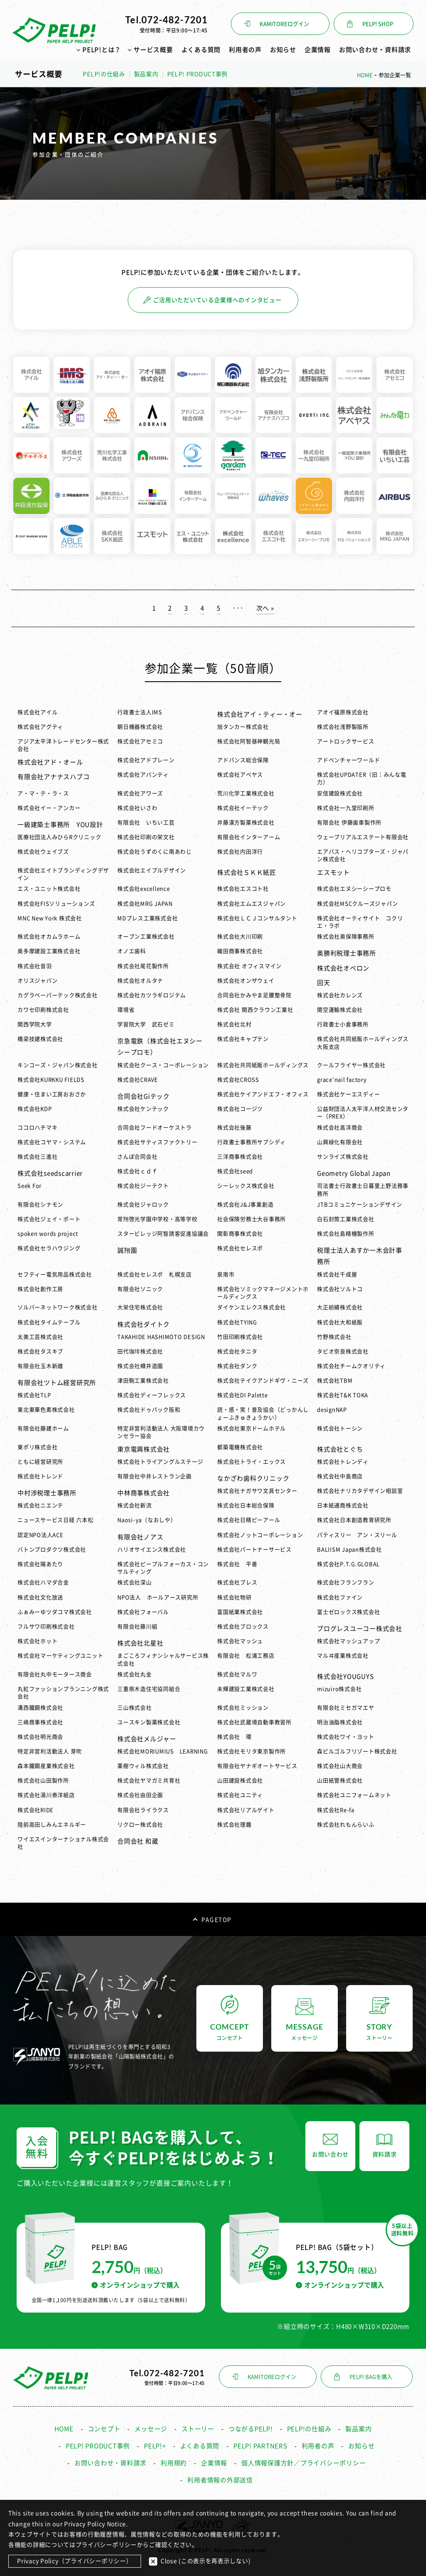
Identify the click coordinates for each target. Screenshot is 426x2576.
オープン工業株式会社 (146, 936)
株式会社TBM (334, 1380)
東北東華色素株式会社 (46, 1409)
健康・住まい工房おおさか (51, 1094)
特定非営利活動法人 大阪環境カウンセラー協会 (161, 1432)
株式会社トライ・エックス (251, 1461)
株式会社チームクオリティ (351, 1366)
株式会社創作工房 (40, 1289)
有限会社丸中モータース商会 (54, 1674)
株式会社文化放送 (40, 1597)
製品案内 (146, 74)
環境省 (125, 1010)
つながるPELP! (250, 2429)
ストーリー (197, 2429)
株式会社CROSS (238, 1079)
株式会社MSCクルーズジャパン (357, 903)
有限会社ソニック (140, 1289)
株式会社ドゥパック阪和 (148, 1409)
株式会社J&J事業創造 (245, 1204)
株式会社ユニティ (240, 1795)
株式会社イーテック (243, 808)
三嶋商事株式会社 (40, 1722)
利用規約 (174, 2463)
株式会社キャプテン (243, 1039)
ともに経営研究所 (40, 1461)
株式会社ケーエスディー (348, 1094)
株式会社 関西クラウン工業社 (255, 1010)
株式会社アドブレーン (146, 760)
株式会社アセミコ (140, 741)
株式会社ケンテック (143, 1109)
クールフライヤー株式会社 (351, 1065)
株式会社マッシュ (240, 1641)
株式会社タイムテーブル (48, 1322)
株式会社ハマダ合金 (43, 1582)
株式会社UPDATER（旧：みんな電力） (361, 778)
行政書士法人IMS (139, 712)
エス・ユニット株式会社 (48, 888)
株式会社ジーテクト (143, 1186)
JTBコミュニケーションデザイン (359, 1204)
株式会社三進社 (37, 1156)
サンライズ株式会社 (343, 1156)
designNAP (332, 1409)
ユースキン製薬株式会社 (148, 1722)
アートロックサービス (345, 741)
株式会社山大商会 (340, 1766)
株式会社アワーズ (140, 793)
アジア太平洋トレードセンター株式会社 (63, 745)
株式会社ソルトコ (340, 1289)
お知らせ (283, 50)
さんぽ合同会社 (137, 1156)
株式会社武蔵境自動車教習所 (254, 1722)
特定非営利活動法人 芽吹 (49, 1751)
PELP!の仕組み (104, 74)
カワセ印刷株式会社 (43, 1010)
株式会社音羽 (34, 966)
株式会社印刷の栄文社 (146, 837)
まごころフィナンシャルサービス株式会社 (163, 1659)
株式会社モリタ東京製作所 (251, 1751)
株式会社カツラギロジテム (151, 995)
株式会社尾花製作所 (143, 966)
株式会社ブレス (237, 1582)
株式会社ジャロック (143, 1204)
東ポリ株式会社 (37, 1447)
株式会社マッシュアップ (348, 1641)
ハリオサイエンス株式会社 (151, 1549)
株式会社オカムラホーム (48, 936)
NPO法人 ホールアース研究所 (157, 1597)
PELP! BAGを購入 (370, 2377)
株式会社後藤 (234, 1127)
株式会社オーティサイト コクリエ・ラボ (360, 922)
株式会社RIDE (35, 1810)
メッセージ (150, 2429)
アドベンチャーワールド (348, 760)
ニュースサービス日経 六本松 (55, 1520)
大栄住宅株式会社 (140, 1307)
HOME (64, 2429)
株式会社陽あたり (40, 1564)
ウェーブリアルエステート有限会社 (363, 837)
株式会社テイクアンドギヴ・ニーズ (263, 1380)
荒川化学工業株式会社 (246, 793)
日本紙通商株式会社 (343, 1505)
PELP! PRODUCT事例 (197, 74)
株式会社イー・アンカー (48, 808)
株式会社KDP (34, 1109)
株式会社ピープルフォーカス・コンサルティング (163, 1567)
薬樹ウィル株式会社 (143, 1766)
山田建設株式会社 (240, 1780)
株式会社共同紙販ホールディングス (263, 1065)
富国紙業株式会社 (240, 1612)
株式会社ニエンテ (43, 1505)
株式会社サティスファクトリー (157, 1142)
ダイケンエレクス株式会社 (251, 1307)
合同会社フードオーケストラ (154, 1127)
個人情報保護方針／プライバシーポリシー (303, 2463)
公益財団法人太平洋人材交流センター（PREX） (363, 1112)
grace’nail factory (342, 1079)
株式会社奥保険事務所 (345, 936)
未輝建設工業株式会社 (246, 1689)
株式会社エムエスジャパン (251, 903)
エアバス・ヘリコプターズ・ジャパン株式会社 (363, 855)
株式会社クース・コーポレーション (163, 1065)
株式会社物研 (234, 1597)
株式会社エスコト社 (243, 888)
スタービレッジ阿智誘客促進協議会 (163, 1233)
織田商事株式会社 (240, 951)
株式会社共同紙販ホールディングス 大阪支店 (363, 1042)
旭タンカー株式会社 (243, 727)
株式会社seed (235, 1171)
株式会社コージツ (240, 1109)
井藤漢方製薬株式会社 (246, 822)
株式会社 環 (234, 1737)
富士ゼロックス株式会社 (348, 1612)
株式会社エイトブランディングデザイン (63, 874)
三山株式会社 (134, 1707)
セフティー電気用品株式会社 (54, 1274)
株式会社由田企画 (140, 1795)
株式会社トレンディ (343, 1461)
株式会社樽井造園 (140, 1366)
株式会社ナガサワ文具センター (257, 1491)
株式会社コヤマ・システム (51, 1142)
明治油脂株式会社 (340, 1722)
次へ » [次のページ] (265, 608)
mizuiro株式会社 (339, 1689)
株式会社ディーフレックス (151, 1395)
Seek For (29, 1186)
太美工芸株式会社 (40, 1337)
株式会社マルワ (237, 1674)
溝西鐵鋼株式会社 (40, 1707)
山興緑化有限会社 (340, 1142)
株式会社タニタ (237, 1351)
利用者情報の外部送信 (220, 2480)
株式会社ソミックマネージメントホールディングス (263, 1292)
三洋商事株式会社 (240, 1156)
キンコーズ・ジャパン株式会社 (57, 1065)
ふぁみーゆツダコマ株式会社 (54, 1612)
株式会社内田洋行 (240, 851)
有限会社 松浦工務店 (246, 1655)
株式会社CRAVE (137, 1079)
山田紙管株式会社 (340, 1780)
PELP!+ (155, 2446)
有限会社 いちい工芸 (146, 822)
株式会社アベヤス (240, 774)
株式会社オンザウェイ (246, 980)
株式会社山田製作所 (43, 1780)
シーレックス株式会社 (246, 1186)
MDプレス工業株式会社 (147, 918)
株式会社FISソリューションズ (56, 903)
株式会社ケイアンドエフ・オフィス (263, 1094)
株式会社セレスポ (240, 1248)
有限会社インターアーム (248, 837)
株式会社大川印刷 (240, 936)
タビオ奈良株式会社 (343, 1351)
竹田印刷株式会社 (240, 1337)
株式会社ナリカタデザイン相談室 (360, 1491)
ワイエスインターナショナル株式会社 (63, 1842)
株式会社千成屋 (337, 1274)
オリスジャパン (37, 980)
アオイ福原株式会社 (343, 712)
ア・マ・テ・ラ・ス (43, 793)
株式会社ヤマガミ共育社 (148, 1780)
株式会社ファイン (340, 1597)
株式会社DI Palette (242, 1395)
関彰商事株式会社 (240, 1233)
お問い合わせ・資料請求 (375, 50)
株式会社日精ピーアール (248, 1520)
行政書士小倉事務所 (343, 1024)
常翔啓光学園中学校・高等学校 (157, 1219)
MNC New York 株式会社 (49, 918)
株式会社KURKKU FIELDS (50, 1079)
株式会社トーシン (340, 1428)
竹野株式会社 (334, 1337)
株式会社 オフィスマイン (249, 966)
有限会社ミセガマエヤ (345, 1707)
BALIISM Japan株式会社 (349, 1549)
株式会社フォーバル (143, 1612)
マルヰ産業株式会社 (343, 1655)
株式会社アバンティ (143, 774)
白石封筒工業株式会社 (345, 1219)
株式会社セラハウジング (51, 1248)
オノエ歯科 (131, 951)
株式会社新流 (134, 1505)
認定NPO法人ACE (40, 1535)
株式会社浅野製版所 (343, 727)
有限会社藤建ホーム (43, 1428)
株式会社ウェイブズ (43, 851)
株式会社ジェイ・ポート (48, 1219)
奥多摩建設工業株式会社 (48, 951)
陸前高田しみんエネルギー (51, 1824)
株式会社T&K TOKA (342, 1395)
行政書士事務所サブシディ (251, 1142)
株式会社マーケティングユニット (60, 1655)
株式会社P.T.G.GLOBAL (348, 1564)
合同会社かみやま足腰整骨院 (254, 995)
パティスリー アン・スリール (357, 1535)
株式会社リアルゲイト (246, 1810)
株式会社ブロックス (243, 1626)
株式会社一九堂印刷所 (345, 808)
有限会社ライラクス (143, 1810)
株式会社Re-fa (335, 1810)
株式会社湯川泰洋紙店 (46, 1795)
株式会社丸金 (134, 1674)
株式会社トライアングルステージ (160, 1461)
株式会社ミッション (243, 1707)
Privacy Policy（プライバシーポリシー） (74, 2561)
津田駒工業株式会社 (143, 1380)
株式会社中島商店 (340, 1476)
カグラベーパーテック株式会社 (57, 995)
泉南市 (225, 1274)
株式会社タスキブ (40, 1351)
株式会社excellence (143, 888)
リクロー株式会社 (140, 1824)
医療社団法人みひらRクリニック (59, 837)
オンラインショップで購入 (136, 2285)
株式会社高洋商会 (340, 1127)
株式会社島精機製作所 (345, 1233)
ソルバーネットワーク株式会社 (57, 1307)
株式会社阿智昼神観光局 (248, 741)
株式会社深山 (134, 1582)
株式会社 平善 (237, 1564)
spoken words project (47, 1233)
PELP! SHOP (377, 24)
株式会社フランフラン (345, 1582)
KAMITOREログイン (284, 24)
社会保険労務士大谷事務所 (254, 1219)
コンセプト (104, 2429)
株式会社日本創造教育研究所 (354, 1520)
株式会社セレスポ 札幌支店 (154, 1274)
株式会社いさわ (137, 808)
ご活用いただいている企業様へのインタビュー (212, 300)
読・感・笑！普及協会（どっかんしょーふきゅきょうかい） (263, 1413)
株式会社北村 (234, 1024)
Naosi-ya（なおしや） (146, 1520)
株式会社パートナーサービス (254, 1549)
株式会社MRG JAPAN (145, 903)
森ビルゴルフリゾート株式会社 (357, 1751)
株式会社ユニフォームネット (354, 1795)
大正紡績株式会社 (340, 1307)
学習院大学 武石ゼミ (146, 1024)
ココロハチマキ (37, 1127)
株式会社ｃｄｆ (137, 1171)
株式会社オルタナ (140, 980)
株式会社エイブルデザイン (151, 870)
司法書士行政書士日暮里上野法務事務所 (363, 1189)
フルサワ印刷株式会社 (46, 1626)
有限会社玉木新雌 (40, 1366)
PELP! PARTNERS (260, 2446)
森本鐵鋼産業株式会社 (46, 1766)
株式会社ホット (37, 1641)
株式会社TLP (34, 1395)
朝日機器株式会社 (140, 727)
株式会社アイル (37, 712)
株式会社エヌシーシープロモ (354, 888)
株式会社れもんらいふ (345, 1824)
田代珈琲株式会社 (140, 1351)
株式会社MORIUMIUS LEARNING (162, 1751)
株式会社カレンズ (340, 995)
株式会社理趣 (234, 1824)
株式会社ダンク (237, 1366)
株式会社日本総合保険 (246, 1505)
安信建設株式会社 (340, 793)
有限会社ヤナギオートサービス (257, 1766)
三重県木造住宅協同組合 (148, 1689)
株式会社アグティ (40, 727)
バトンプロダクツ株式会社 (51, 1549)
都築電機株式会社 (240, 1447)
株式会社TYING (237, 1322)
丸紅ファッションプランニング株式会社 (63, 1692)
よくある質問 (201, 50)
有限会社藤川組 (137, 1626)
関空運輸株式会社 (340, 1010)
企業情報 (318, 50)
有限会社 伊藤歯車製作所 (349, 822)
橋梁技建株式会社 (40, 1039)
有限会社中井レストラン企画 (154, 1476)
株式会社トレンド (40, 1476)
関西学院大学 (34, 1024)
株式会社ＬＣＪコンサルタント (257, 918)
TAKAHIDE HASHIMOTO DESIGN (161, 1337)
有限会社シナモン (40, 1204)
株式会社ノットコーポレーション (260, 1535)
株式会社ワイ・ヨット (345, 1737)
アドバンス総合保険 (243, 760)
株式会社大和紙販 (340, 1322)
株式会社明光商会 (40, 1737)
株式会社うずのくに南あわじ (154, 851)
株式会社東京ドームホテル (251, 1428)
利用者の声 (245, 50)
